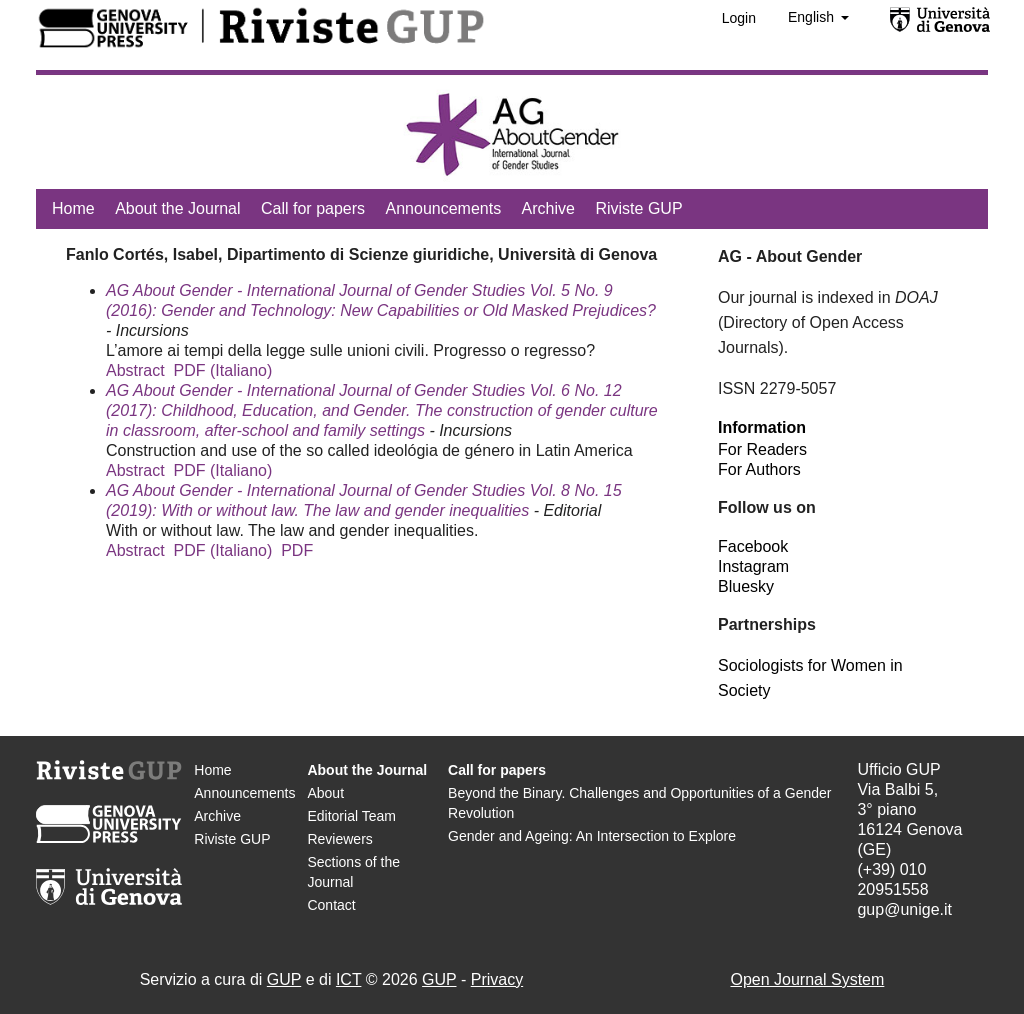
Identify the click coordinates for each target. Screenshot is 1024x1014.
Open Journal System (807, 979)
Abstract (135, 370)
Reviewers (339, 839)
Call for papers (313, 208)
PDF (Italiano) (223, 370)
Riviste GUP (638, 208)
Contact (331, 905)
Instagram (753, 566)
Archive (548, 208)
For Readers (762, 449)
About (325, 793)
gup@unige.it (904, 909)
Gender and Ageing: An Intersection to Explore (592, 836)
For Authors (759, 469)
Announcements (444, 208)
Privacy (497, 979)
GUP (284, 979)
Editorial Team (351, 816)
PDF (297, 550)
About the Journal (177, 208)
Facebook (753, 546)
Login (739, 18)
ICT (348, 979)
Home (73, 208)
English (813, 17)
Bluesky (746, 586)
